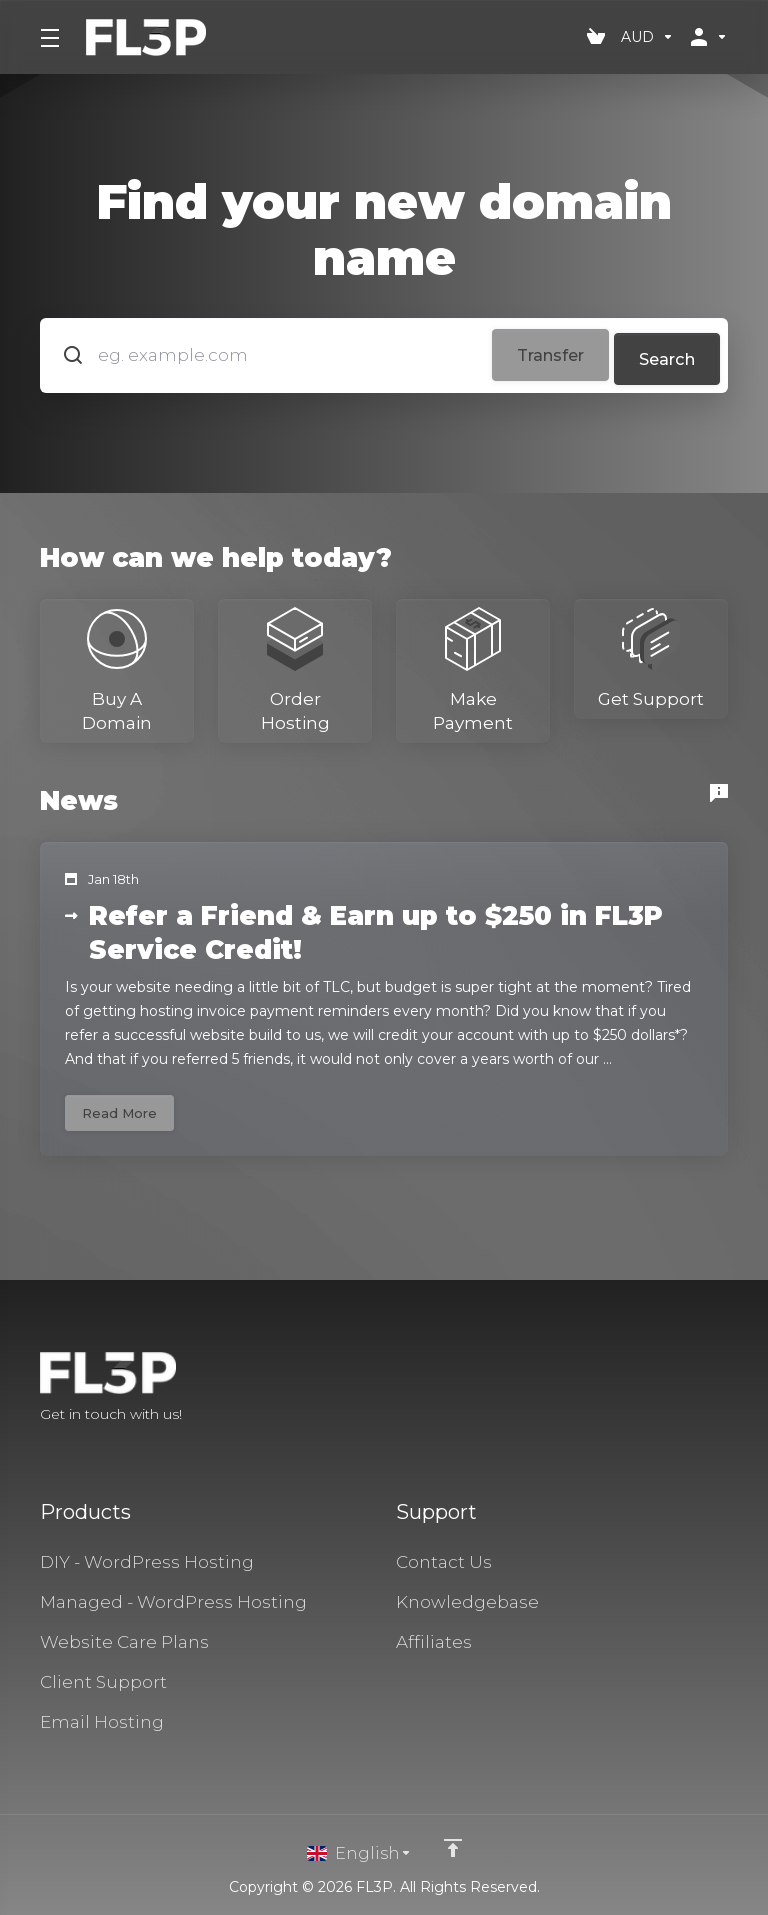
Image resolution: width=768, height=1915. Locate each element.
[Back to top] (453, 1848)
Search (664, 352)
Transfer (533, 352)
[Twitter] (696, 1389)
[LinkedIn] (728, 1389)
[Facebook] (664, 1389)
